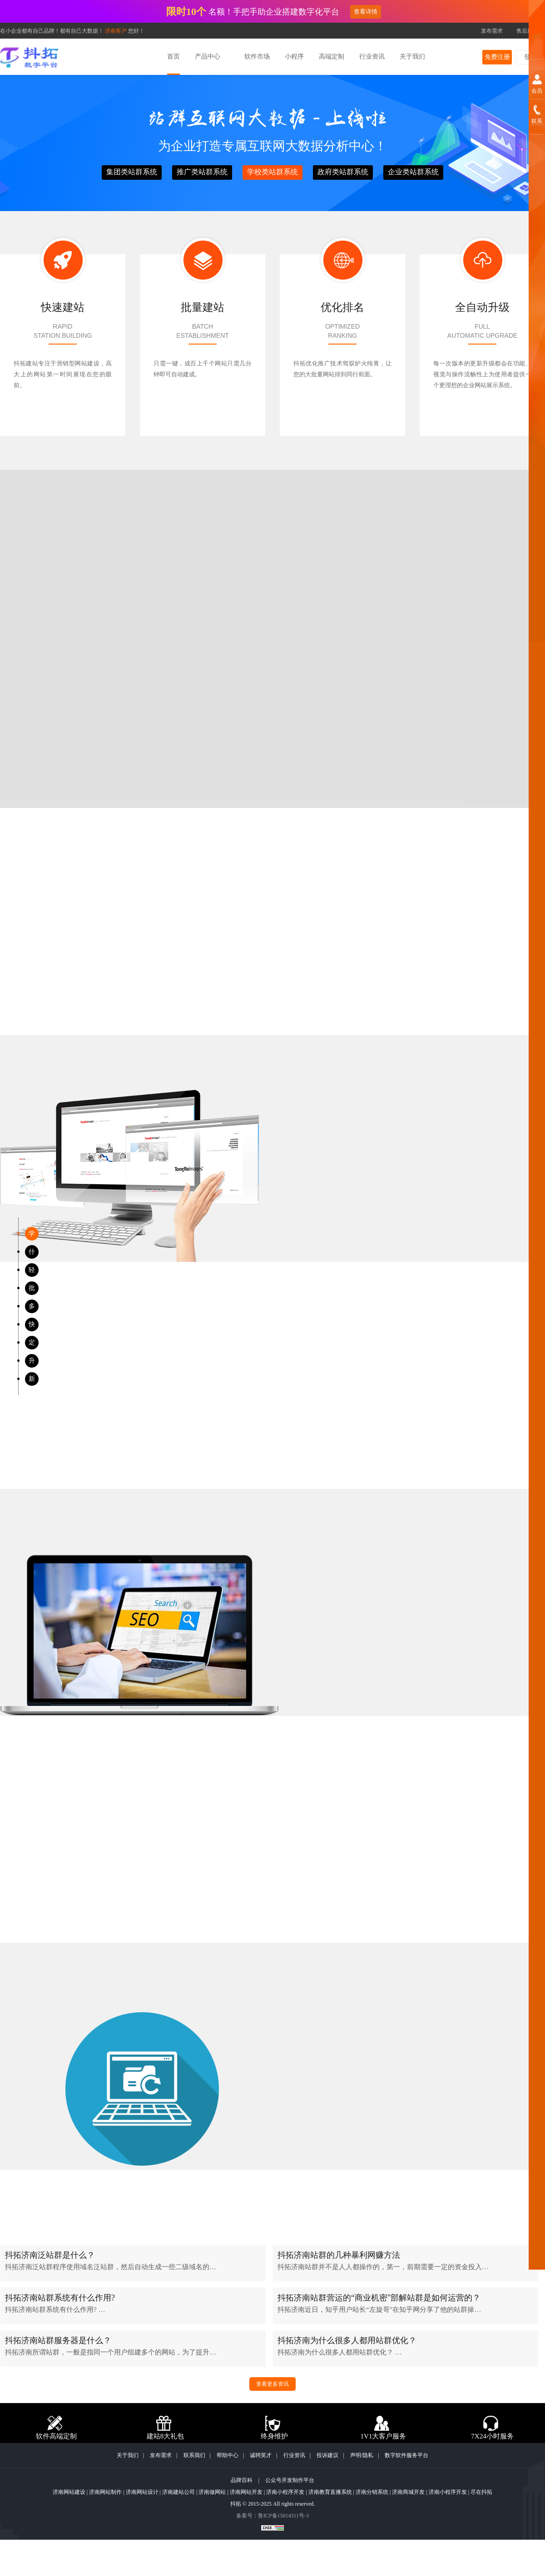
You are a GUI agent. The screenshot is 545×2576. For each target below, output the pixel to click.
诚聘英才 (261, 2455)
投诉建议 (327, 2455)
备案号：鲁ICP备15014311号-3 (272, 2515)
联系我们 (194, 2455)
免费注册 (497, 57)
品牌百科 (242, 2480)
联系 (536, 121)
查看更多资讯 (272, 2384)
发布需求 (492, 31)
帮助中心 (227, 2455)
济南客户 (116, 31)
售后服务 (527, 31)
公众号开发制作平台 (289, 2480)
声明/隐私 (361, 2455)
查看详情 (365, 11)
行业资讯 (294, 2455)
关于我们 (128, 2455)
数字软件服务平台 (406, 2455)
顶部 (536, 2565)
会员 (536, 91)
